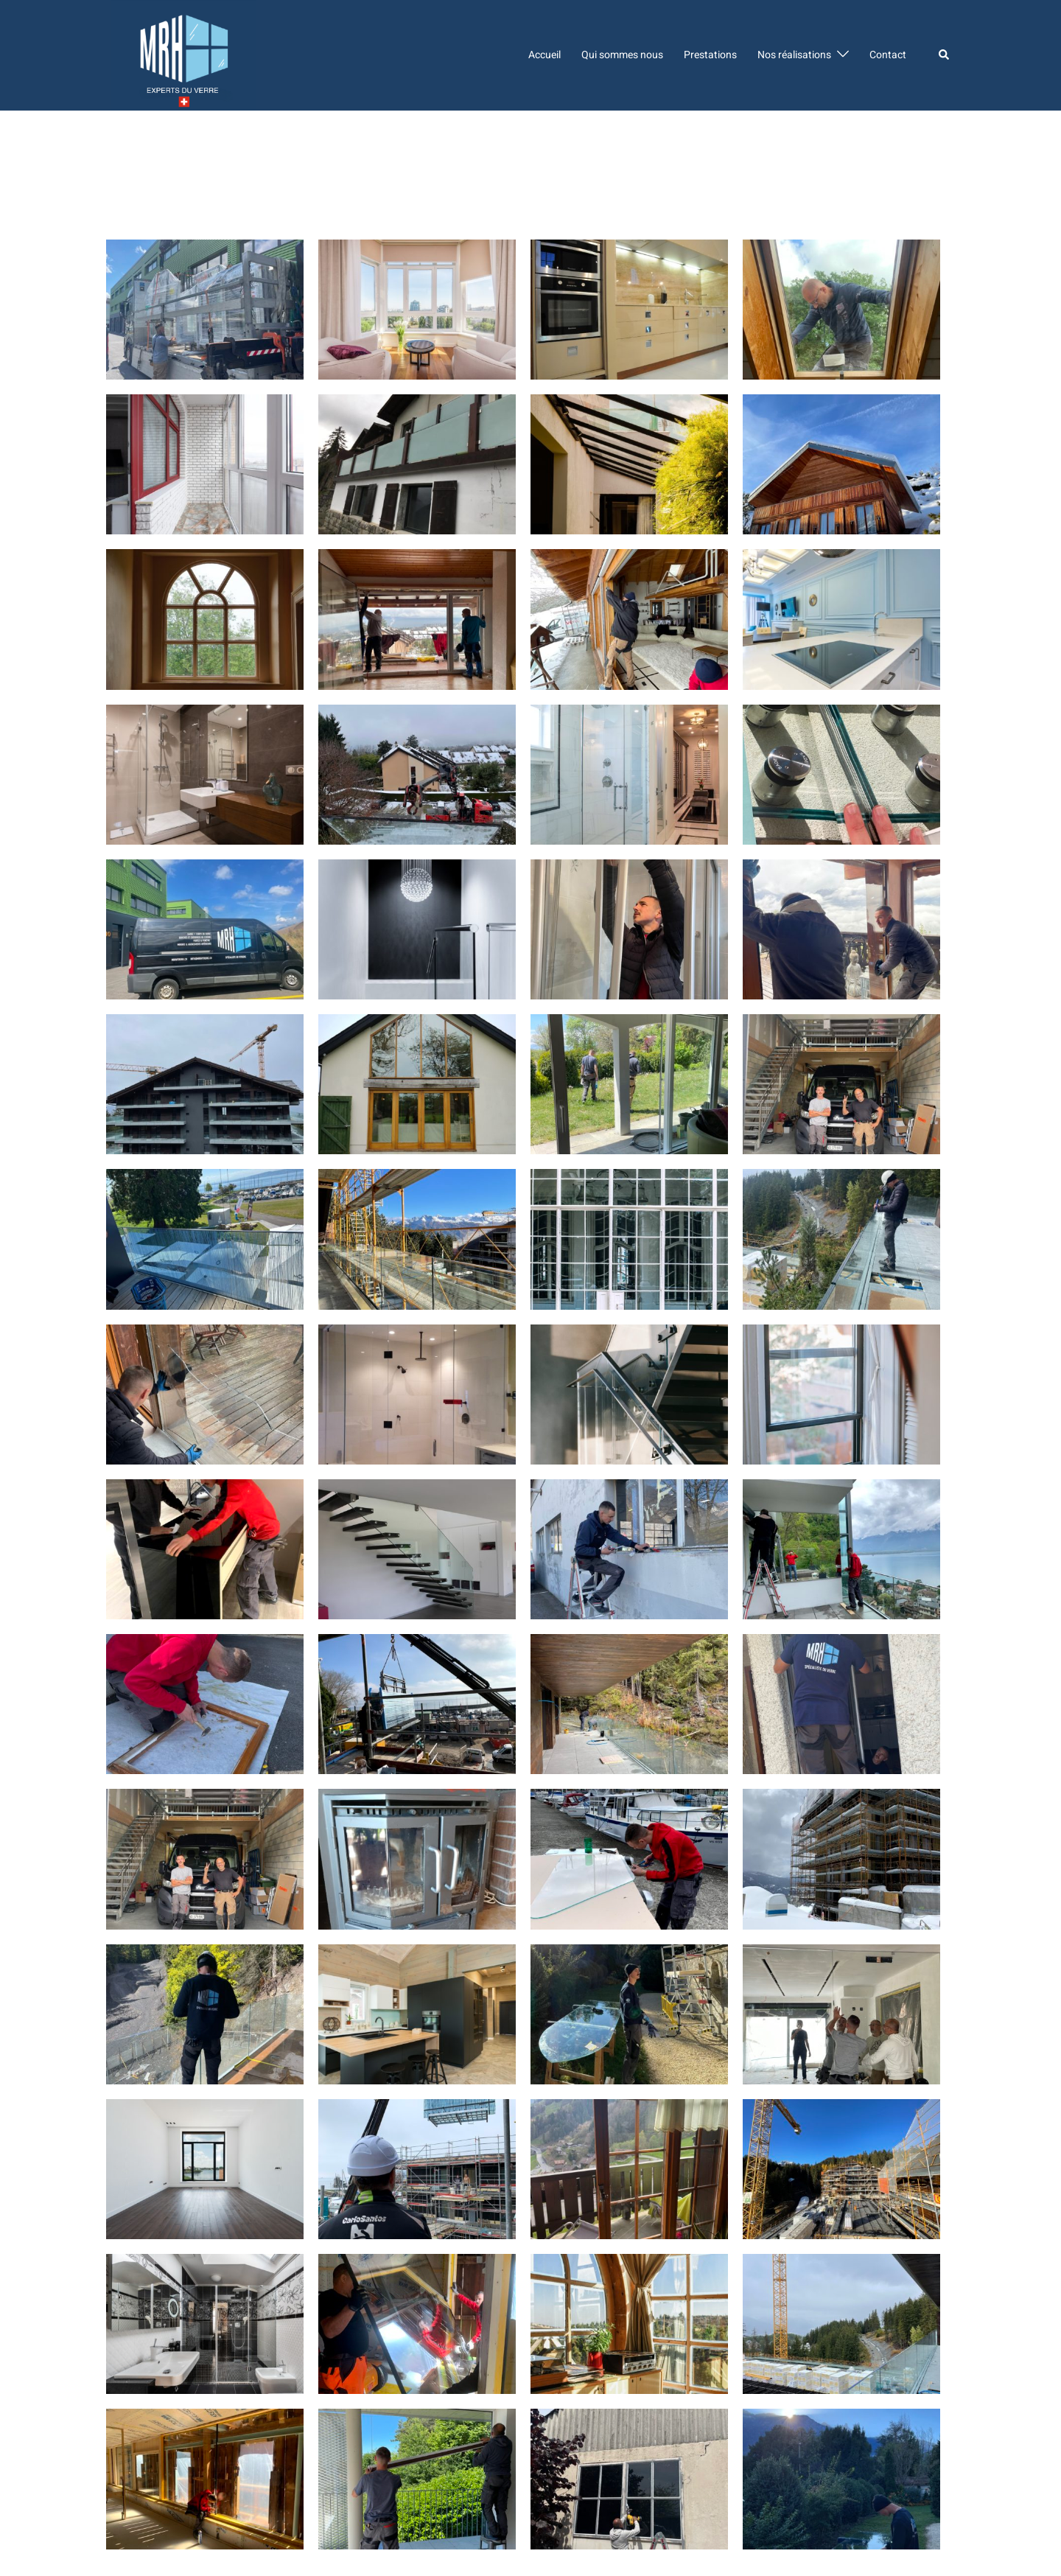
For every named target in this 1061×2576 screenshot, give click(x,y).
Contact (887, 55)
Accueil (544, 55)
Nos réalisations (794, 55)
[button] (944, 55)
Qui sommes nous (622, 55)
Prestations (710, 55)
